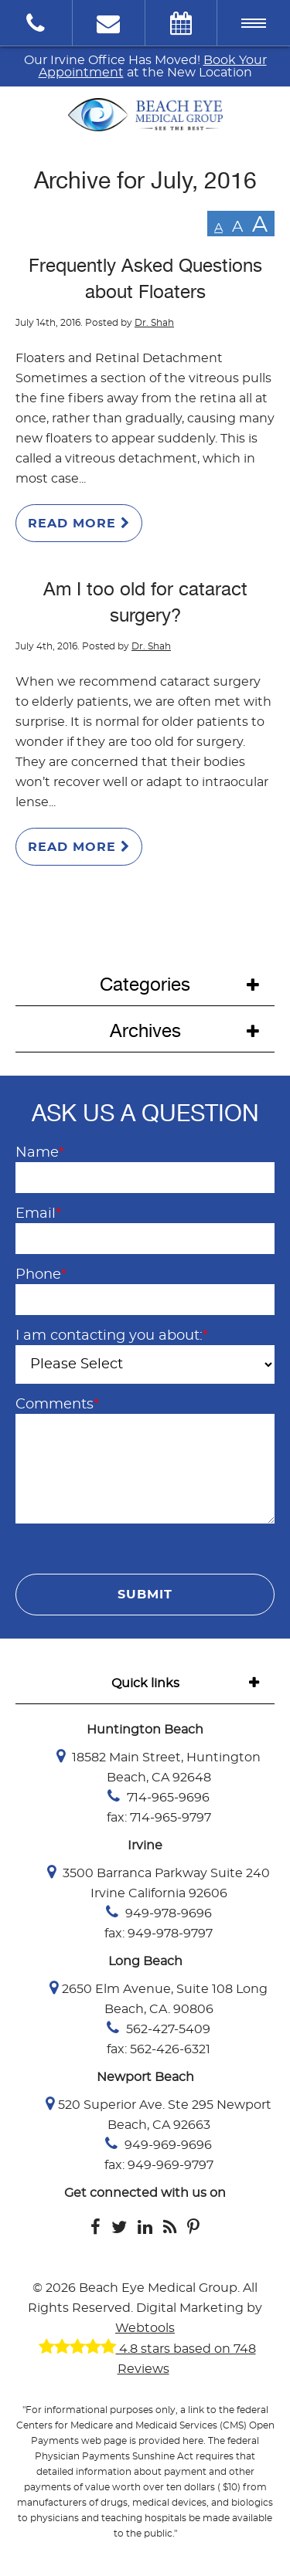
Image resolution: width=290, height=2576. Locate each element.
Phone (41, 1275)
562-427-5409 (158, 2027)
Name (39, 1153)
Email (38, 1214)
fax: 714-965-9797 (159, 1818)
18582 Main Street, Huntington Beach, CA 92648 (158, 1766)
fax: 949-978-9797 (158, 1933)
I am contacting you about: (111, 1336)
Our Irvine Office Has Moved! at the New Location (145, 66)
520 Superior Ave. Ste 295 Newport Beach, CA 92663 (158, 2113)
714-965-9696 (158, 1796)
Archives (145, 1031)
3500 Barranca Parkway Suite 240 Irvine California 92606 (158, 1882)
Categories (145, 984)
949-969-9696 (158, 2143)
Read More (79, 523)
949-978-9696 (159, 1912)
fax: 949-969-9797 (158, 2165)
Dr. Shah (154, 322)
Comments (57, 1405)
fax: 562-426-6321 (158, 2049)
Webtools (145, 2328)
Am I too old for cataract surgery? (145, 602)
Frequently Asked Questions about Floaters (145, 279)
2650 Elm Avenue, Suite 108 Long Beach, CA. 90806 (158, 1997)
